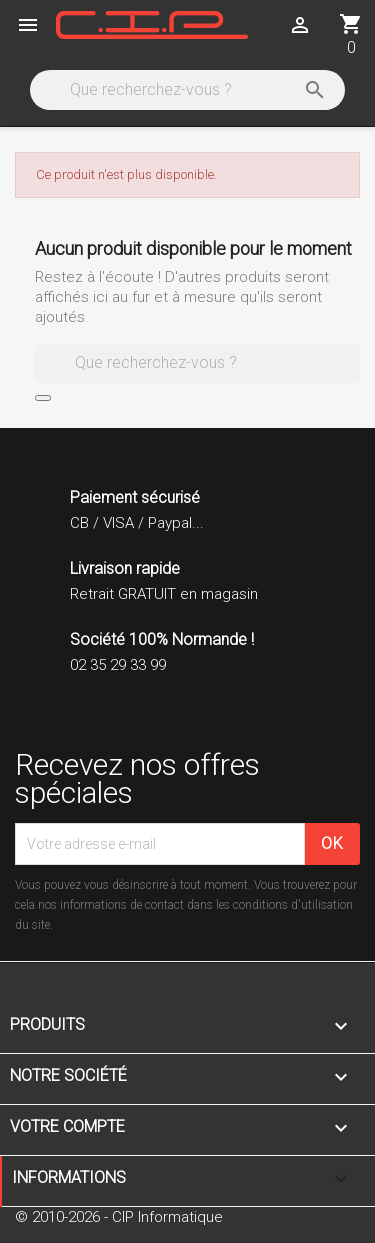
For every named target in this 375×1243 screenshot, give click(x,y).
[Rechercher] (186, 90)
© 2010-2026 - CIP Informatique (119, 1217)
